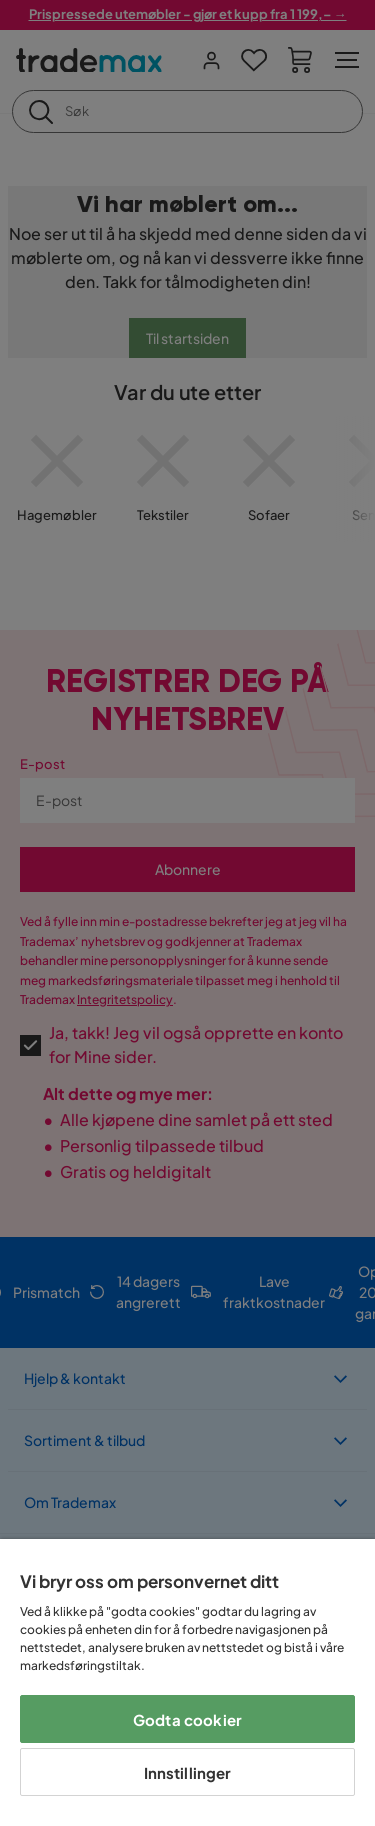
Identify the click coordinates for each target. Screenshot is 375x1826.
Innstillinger (188, 1772)
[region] (187, 1682)
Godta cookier (187, 1719)
